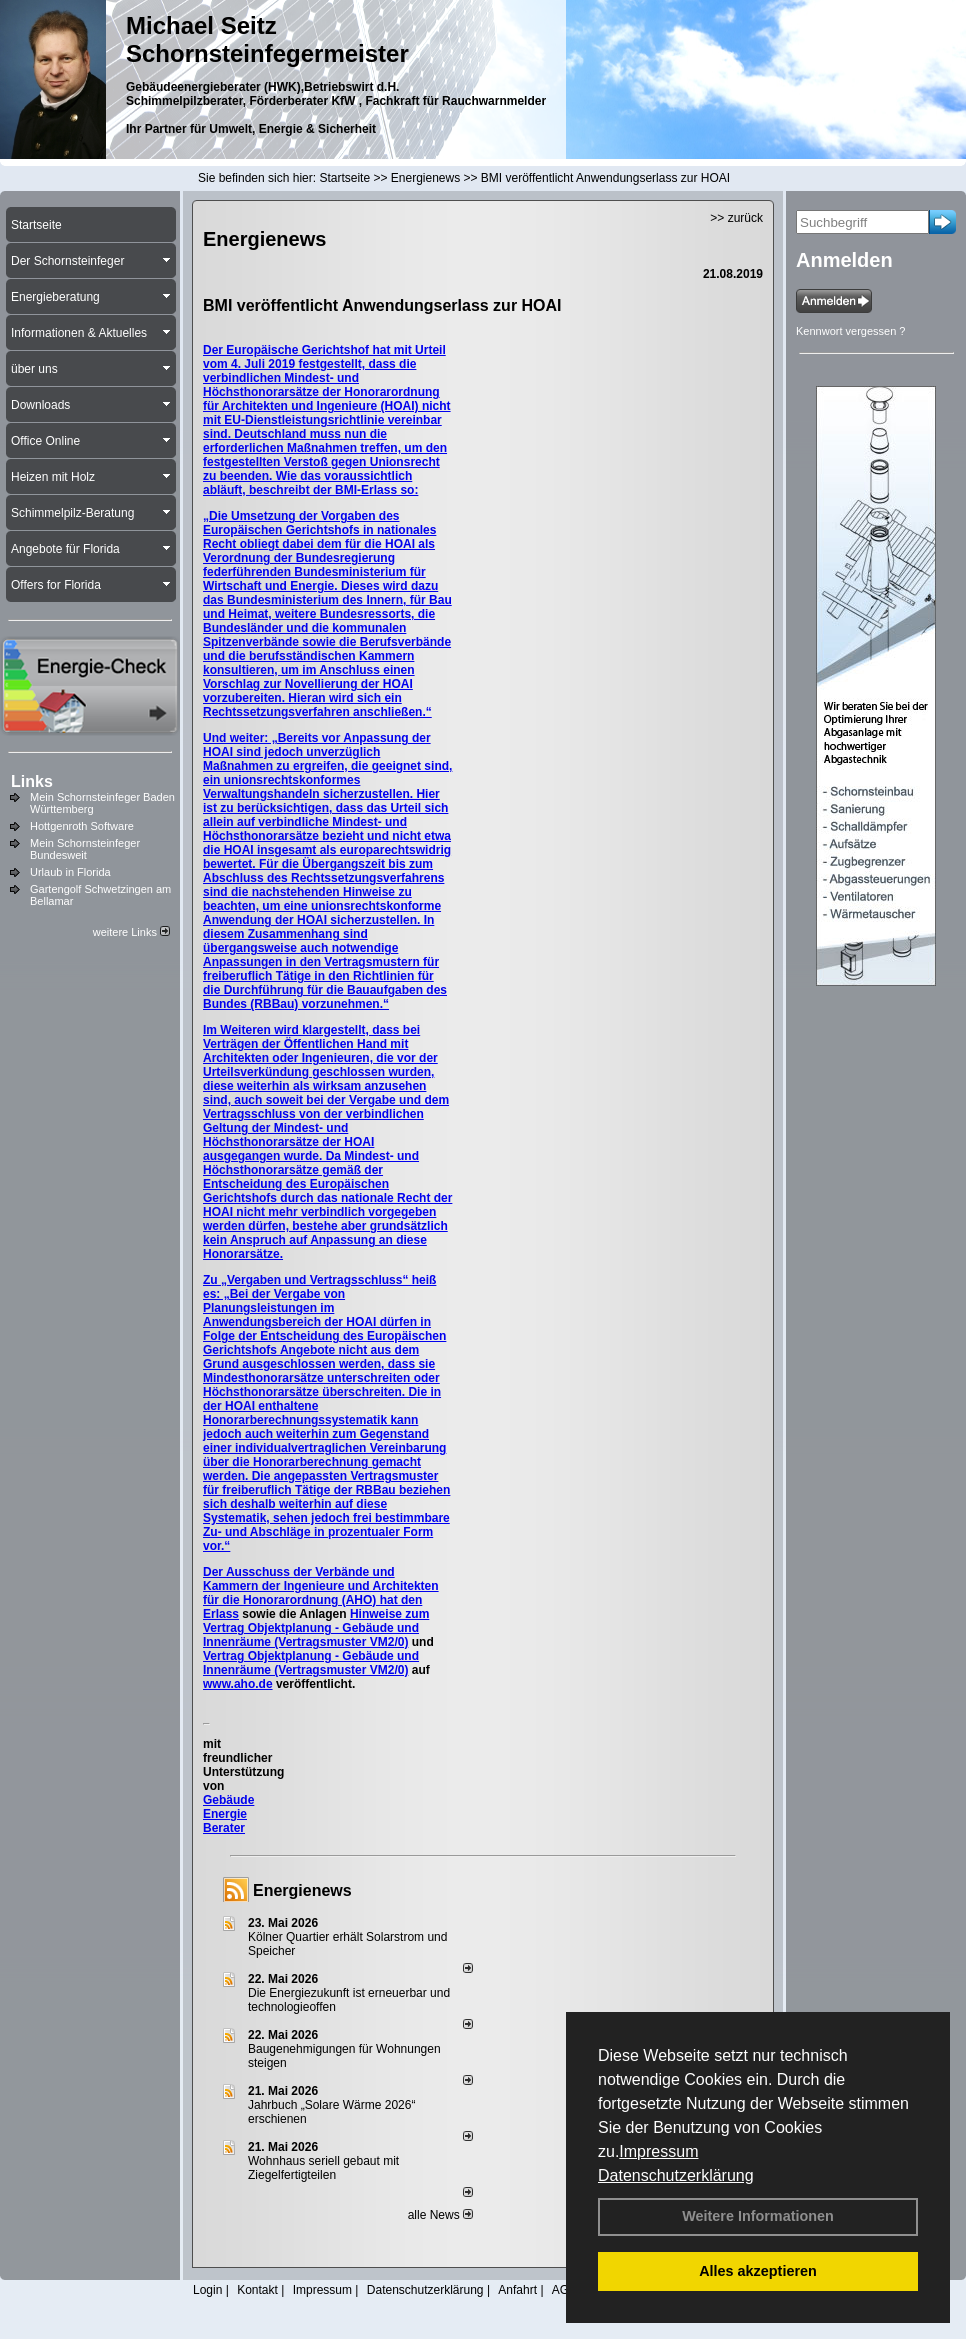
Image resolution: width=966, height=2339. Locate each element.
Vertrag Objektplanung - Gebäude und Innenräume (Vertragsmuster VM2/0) (311, 1663)
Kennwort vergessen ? (850, 331)
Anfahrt (517, 2290)
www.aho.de (238, 1684)
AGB (564, 2290)
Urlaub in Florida (70, 872)
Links (32, 781)
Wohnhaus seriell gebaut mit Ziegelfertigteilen (323, 2168)
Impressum (658, 2151)
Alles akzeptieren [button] (758, 2271)
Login (207, 2290)
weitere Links (131, 932)
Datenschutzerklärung (676, 2175)
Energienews (302, 1890)
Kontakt (257, 2290)
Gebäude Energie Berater (228, 1814)
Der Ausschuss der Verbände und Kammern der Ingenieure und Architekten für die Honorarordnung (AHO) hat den (321, 1586)
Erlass (221, 1614)
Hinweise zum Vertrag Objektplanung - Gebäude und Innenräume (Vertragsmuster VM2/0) (316, 1628)
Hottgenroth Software (82, 826)
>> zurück (736, 218)
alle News (440, 2215)
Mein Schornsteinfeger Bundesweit (85, 849)
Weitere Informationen (758, 2216)
